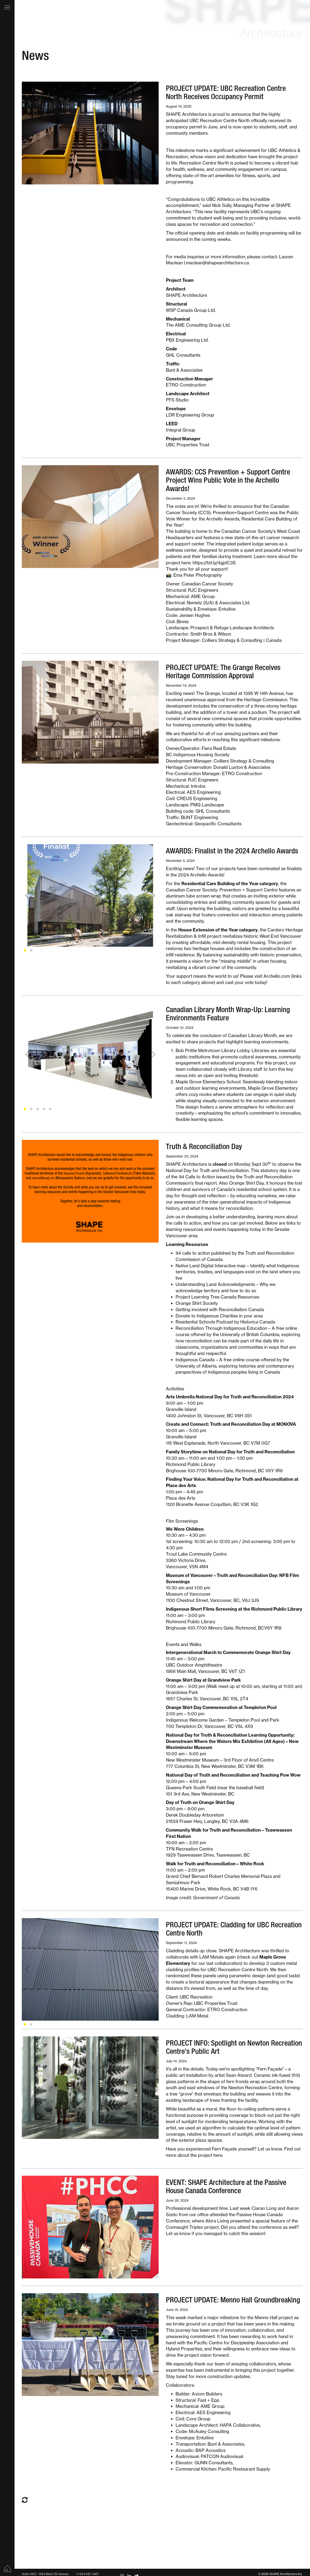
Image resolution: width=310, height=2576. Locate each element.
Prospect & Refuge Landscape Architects (232, 627)
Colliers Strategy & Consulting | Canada (242, 640)
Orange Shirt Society (197, 1303)
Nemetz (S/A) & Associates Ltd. (218, 603)
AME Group (203, 596)
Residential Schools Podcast (204, 1322)
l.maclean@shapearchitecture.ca (216, 263)
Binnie (183, 621)
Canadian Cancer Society (207, 584)
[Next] (153, 896)
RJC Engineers (203, 590)
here (217, 2155)
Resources (248, 1297)
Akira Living (217, 2221)
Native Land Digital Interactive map (211, 1265)
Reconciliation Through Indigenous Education (221, 1328)
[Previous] (28, 896)
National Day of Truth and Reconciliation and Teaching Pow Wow (233, 1775)
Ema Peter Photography (197, 575)
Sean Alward (239, 2075)
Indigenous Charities (217, 1316)
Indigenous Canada (195, 1360)
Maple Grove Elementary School (208, 1082)
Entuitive (227, 609)
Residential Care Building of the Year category (229, 883)
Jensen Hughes (194, 615)
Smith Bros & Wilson (210, 634)
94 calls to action (193, 1253)
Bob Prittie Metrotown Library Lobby (212, 1050)
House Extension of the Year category (218, 930)
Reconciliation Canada (241, 1309)
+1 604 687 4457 (87, 2574)
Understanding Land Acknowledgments (215, 1284)
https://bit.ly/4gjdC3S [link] (214, 563)
